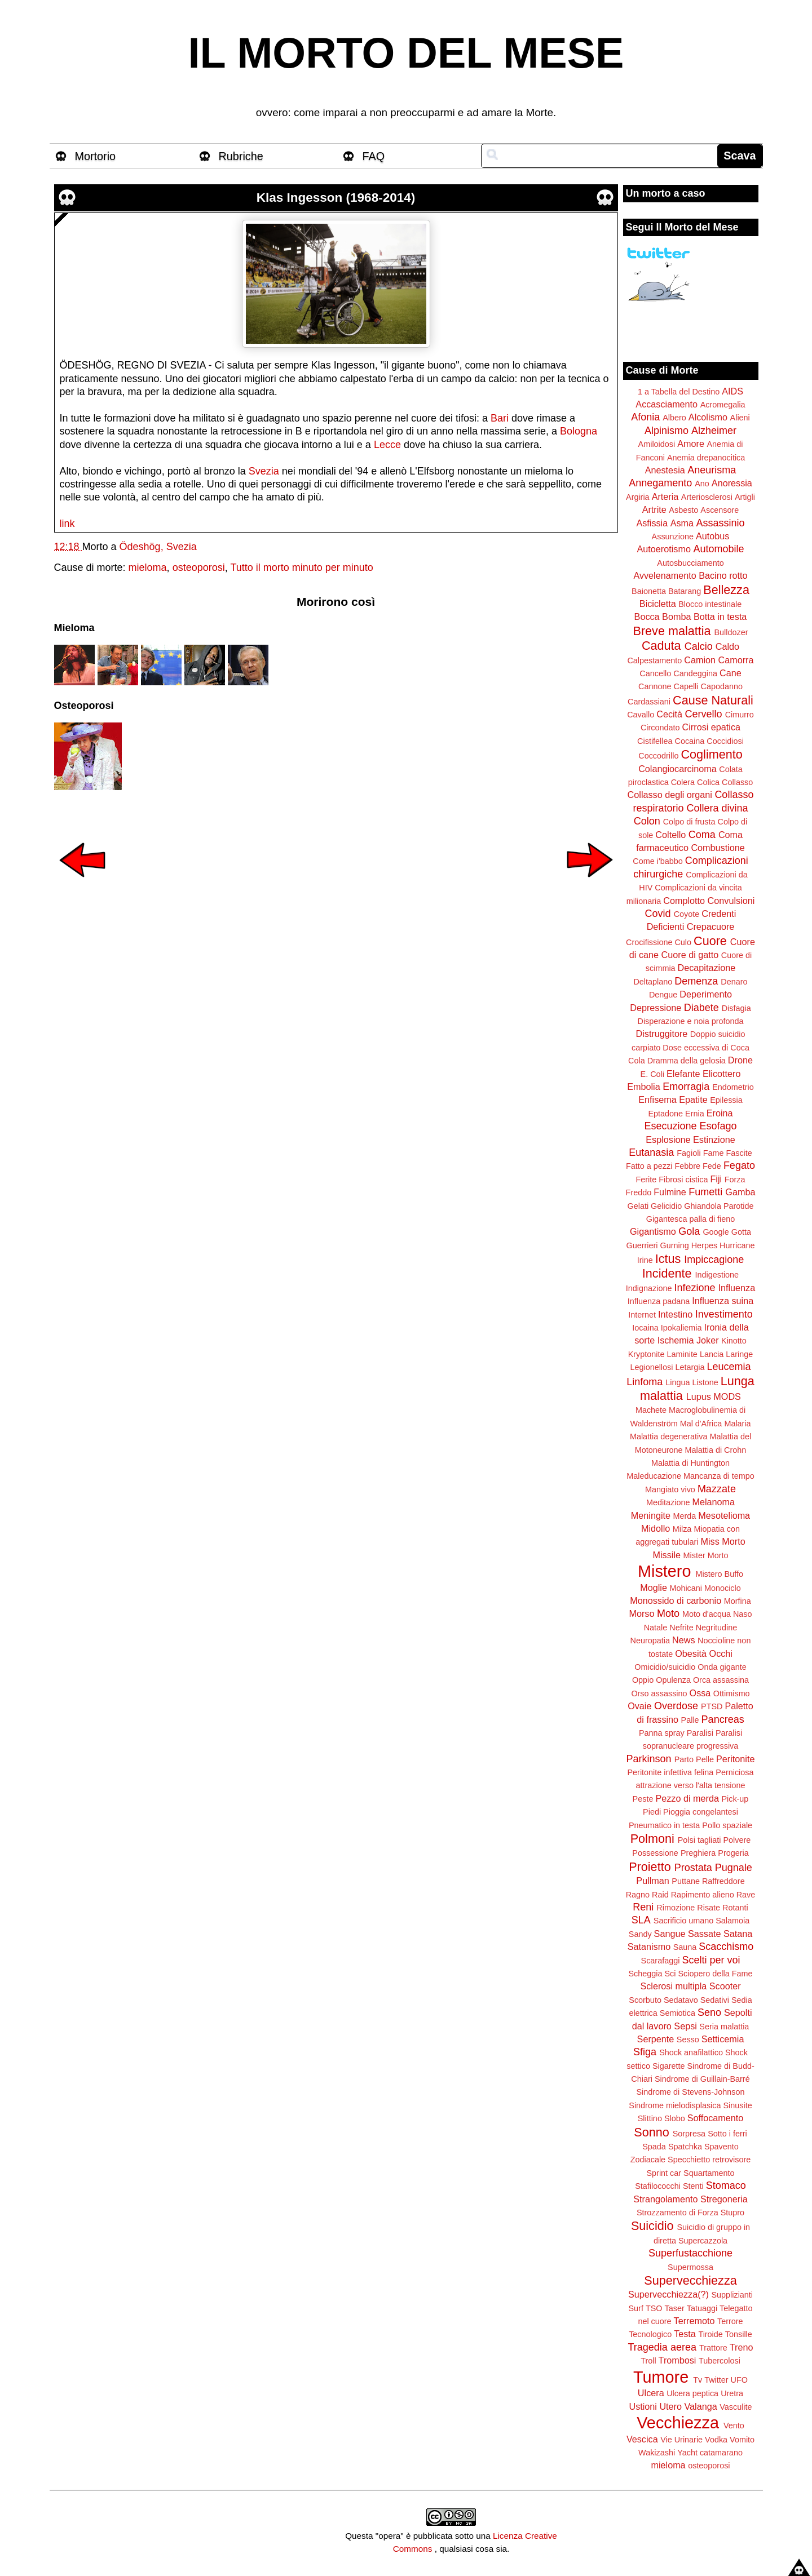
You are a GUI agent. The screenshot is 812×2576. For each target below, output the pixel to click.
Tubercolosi (719, 2360)
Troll (648, 2360)
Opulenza (673, 1679)
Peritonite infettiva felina (671, 1772)
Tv (697, 2379)
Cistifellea (654, 741)
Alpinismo (667, 430)
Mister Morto (706, 1555)
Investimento (724, 1314)
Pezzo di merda (686, 1798)
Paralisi (700, 1732)
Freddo (639, 1192)
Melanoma (713, 1502)
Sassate (704, 1933)
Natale (656, 1627)
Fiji (716, 1179)
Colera (683, 782)
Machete (651, 1410)
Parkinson (649, 1758)
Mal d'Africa (701, 1423)
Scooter (725, 1986)
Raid (660, 1894)
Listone (705, 1382)
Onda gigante (722, 1666)
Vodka (716, 2439)
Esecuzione (670, 1126)
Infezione (694, 1287)
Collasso (737, 782)
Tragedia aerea (662, 2347)
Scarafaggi (660, 1960)
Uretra (732, 2393)
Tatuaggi (702, 2308)
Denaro (734, 981)
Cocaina (689, 741)
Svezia (265, 471)
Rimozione (675, 1907)
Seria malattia (724, 2026)
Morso (641, 1613)
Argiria (638, 497)
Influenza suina (722, 1301)
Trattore (713, 2347)
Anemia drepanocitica (706, 457)
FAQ (374, 156)
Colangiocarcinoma (677, 769)
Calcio (699, 646)
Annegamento (660, 483)
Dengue (663, 994)
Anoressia (732, 483)
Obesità (691, 1653)
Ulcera (651, 2393)
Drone (740, 1060)
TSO (654, 2308)
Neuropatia (650, 1640)
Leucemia (729, 1366)
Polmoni (652, 1839)
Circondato (660, 727)
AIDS (732, 391)
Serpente (655, 2039)
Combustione (717, 848)
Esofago (718, 1126)
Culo (682, 942)
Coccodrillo (658, 755)
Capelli (686, 686)
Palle (690, 1719)
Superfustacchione (690, 2253)
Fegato (739, 1165)
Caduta (661, 646)
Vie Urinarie (681, 2439)
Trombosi (677, 2360)
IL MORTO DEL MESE (406, 53)
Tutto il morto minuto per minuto (301, 567)
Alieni (740, 417)
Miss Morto (723, 1541)
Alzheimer (713, 430)
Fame (713, 1153)
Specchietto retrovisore (709, 2159)
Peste (643, 1798)
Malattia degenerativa (669, 1436)
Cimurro (739, 714)
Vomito (742, 2439)
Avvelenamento (664, 575)
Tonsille (738, 2334)
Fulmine (670, 1192)
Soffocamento (715, 2118)
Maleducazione (653, 1475)
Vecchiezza (678, 2423)
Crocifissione (649, 942)
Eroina (720, 1113)
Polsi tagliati (699, 1840)
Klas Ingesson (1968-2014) (336, 197)
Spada (654, 2146)
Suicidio (652, 2226)
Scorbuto (645, 2000)
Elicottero (721, 1073)
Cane (731, 673)
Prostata (693, 1867)
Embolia (643, 1086)
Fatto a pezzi (649, 1165)
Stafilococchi (658, 2186)
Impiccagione (714, 1259)
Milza (682, 1528)
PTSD (711, 1706)
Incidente (667, 1273)
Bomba (676, 616)
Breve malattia (671, 631)
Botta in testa (720, 616)
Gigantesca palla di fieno (690, 1218)
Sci (670, 1973)
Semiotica (677, 2013)
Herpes (704, 1245)
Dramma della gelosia (686, 1060)
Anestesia (665, 470)
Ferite (646, 1179)
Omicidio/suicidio (664, 1666)
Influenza (737, 1288)
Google (716, 1231)
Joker (707, 1340)
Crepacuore (711, 926)
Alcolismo (708, 417)
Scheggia (646, 1973)
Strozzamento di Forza (677, 2212)
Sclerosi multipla (673, 1986)
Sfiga (644, 2052)
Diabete (701, 1007)
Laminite (682, 1354)
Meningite (650, 1515)
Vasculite (736, 2406)
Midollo (655, 1528)
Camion (700, 660)
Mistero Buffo (719, 1574)
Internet (642, 1314)
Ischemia (675, 1340)
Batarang (684, 591)
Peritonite (735, 1759)
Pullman (652, 1881)
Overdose (676, 1706)
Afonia (645, 417)
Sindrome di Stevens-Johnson (691, 2091)
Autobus (712, 536)
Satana (737, 1933)
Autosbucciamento (690, 562)
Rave (746, 1894)
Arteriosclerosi (706, 497)
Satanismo (649, 1946)
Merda (684, 1515)
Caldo (727, 646)
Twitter (716, 2379)
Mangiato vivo (670, 1489)
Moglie (653, 1587)
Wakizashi (656, 2452)
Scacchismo (726, 1946)
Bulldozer (731, 632)
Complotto (684, 900)
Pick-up (734, 1798)
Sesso (688, 2039)
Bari (501, 418)
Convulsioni (731, 900)
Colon (647, 821)
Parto (684, 1759)
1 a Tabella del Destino (679, 391)
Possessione (655, 1852)
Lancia (711, 1354)
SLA (641, 1920)
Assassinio (720, 523)
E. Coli (652, 1074)
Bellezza (726, 590)
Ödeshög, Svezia (158, 546)
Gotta (741, 1231)
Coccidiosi (725, 741)
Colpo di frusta (689, 821)
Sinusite (737, 2105)
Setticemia (722, 2039)
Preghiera (698, 1852)
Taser (674, 2308)
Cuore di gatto (690, 955)
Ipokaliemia (681, 1327)
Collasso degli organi (670, 795)
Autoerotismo (664, 549)
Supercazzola (702, 2240)
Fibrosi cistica (683, 1179)
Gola (689, 1231)
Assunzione (673, 536)
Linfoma (644, 1381)
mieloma (148, 567)
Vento (733, 2425)
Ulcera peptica (692, 2393)
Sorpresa (689, 2133)
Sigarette (668, 2065)
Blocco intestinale (710, 604)
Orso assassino (659, 1693)
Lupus (698, 1396)
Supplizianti (732, 2294)
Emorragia (686, 1086)
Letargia (689, 1367)
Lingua (677, 1382)
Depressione (655, 1008)
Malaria (737, 1423)
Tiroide (710, 2334)
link (67, 523)
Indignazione (649, 1288)
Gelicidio (666, 1206)
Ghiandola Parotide (718, 1206)
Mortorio (95, 156)
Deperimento (705, 994)
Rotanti (735, 1907)
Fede (712, 1165)
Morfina (737, 1601)
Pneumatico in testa (664, 1825)
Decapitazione (707, 968)
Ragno (638, 1894)
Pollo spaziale (727, 1825)
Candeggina (695, 673)
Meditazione (668, 1502)
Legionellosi (651, 1367)
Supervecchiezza (690, 2280)
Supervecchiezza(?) (668, 2294)
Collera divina (717, 808)
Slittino (650, 2118)
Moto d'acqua (706, 1614)
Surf (635, 2308)
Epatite (693, 1099)
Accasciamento (667, 404)
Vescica (642, 2439)
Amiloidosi (657, 444)
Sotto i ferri (727, 2133)
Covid (658, 913)
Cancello (655, 673)
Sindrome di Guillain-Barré (702, 2078)
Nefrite (681, 1627)
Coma (702, 834)
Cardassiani (649, 701)
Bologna (578, 431)
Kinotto (734, 1340)
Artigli (745, 497)
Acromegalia (722, 404)
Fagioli (688, 1153)
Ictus (668, 1259)
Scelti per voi (711, 1960)
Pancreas (722, 1719)
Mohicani (685, 1588)
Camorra (736, 660)
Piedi (652, 1811)
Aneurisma (711, 470)
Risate (708, 1907)
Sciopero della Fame (715, 1973)
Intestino (675, 1314)
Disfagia (736, 1008)
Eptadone (665, 1113)
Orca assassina (721, 1679)
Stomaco (726, 2185)
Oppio (643, 1679)
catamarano (721, 2452)
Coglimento (711, 754)
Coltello (670, 835)
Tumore (661, 2377)
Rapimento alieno (702, 1894)
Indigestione (717, 1274)
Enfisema (657, 1099)
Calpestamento (654, 660)
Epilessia (726, 1100)
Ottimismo (731, 1693)
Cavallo (640, 714)
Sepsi (685, 2026)
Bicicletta (657, 603)
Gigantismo (653, 1231)
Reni (643, 1907)
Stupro (732, 2212)
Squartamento (708, 2173)
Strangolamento (665, 2199)
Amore (690, 443)
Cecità (669, 714)
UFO (739, 2379)
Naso (742, 1614)
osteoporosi (199, 567)
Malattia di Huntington (690, 1462)
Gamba (740, 1192)
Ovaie (639, 1706)
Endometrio (733, 1087)
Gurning (674, 1245)
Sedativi (714, 2000)
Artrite (654, 509)
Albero (674, 417)
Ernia (694, 1113)
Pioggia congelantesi (700, 1811)
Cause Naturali (713, 700)
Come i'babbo (657, 861)
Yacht (687, 2452)
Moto (668, 1613)
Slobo (674, 2118)
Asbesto (683, 510)
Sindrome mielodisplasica (675, 2105)
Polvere (737, 1840)
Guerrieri (642, 1245)
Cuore (710, 941)
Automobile (718, 549)
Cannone (654, 686)
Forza (735, 1179)
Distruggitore (662, 1033)
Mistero (664, 1571)
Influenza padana (659, 1301)
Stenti (693, 2186)
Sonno (651, 2132)
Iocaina (645, 1327)
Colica (708, 782)
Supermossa (690, 2267)
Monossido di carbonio (675, 1600)
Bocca (647, 616)
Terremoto (694, 2321)
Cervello (703, 714)
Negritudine (717, 1627)
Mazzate (717, 1489)
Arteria (665, 496)
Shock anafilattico (691, 2052)
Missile (667, 1555)
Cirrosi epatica (711, 727)
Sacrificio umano (683, 1920)
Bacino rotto (723, 575)
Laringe (739, 1354)
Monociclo (722, 1588)
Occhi (720, 1653)
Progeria (733, 1852)
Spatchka (685, 2146)
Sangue (670, 1933)
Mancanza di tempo (718, 1475)
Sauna (685, 1947)
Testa (685, 2334)
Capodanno (722, 686)
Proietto (649, 1867)
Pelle (705, 1759)
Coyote (687, 914)
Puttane (686, 1881)
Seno (709, 2012)
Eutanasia (651, 1152)
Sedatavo (681, 2000)
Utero (670, 2406)
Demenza (696, 981)
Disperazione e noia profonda (690, 1021)
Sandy (640, 1934)
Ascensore (719, 510)
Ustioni (642, 2406)
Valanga (701, 2406)
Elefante (683, 1073)
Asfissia (652, 523)
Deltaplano (652, 981)
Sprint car (664, 2173)
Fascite (739, 1153)
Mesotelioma (724, 1515)
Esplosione (668, 1139)
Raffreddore (723, 1881)
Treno (741, 2347)
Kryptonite (646, 1354)
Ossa (700, 1693)
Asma (682, 523)
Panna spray (662, 1732)
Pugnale (733, 1867)
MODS (727, 1396)
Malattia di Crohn (716, 1450)
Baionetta (649, 591)
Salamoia (732, 1920)
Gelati (637, 1206)
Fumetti (705, 1192)
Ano (702, 483)
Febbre (687, 1165)
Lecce (387, 444)
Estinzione (714, 1139)
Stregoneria (724, 2199)
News (683, 1640)
